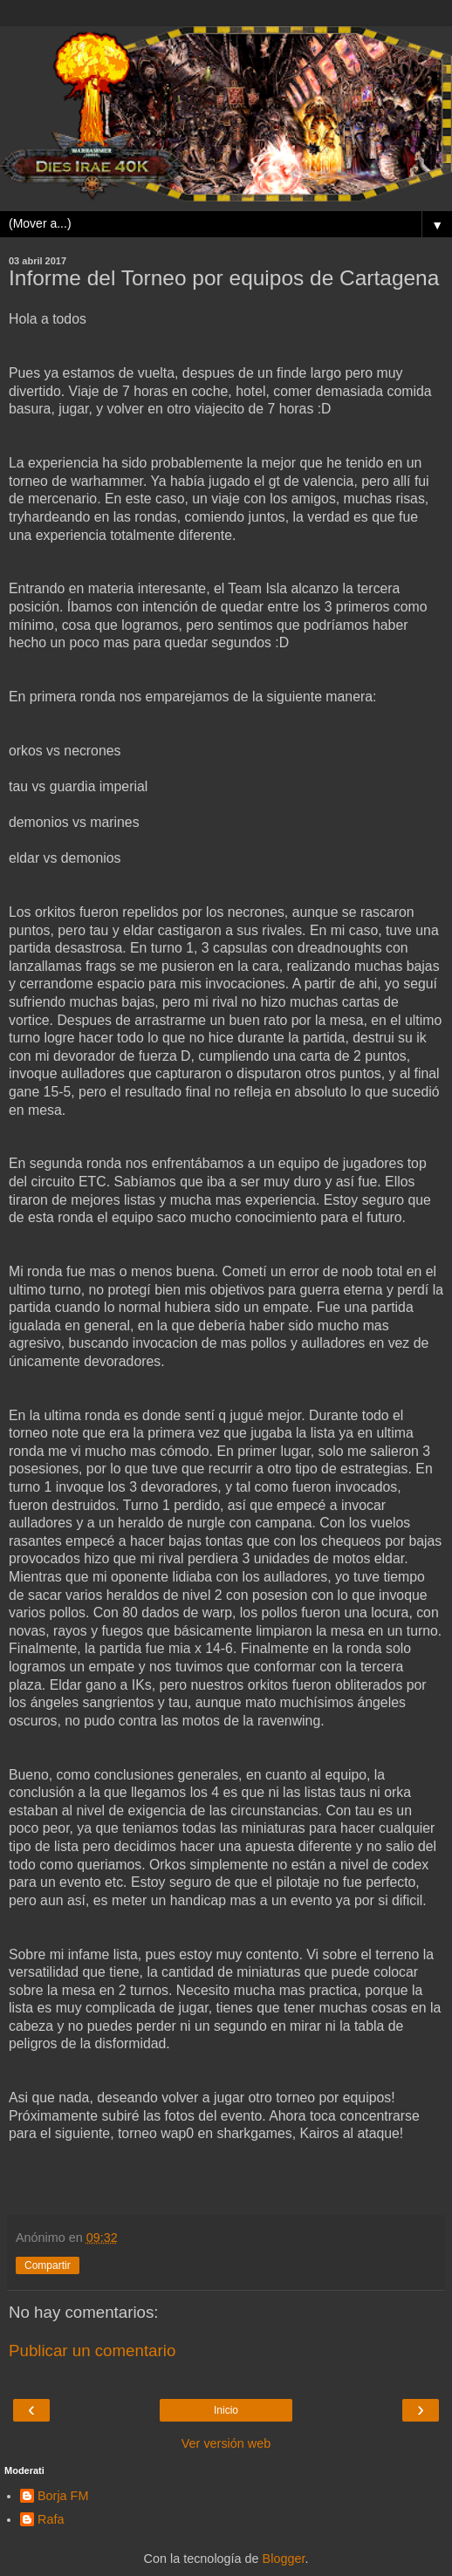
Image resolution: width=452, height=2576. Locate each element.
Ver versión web (226, 2443)
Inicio (226, 2410)
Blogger (284, 2559)
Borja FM (63, 2496)
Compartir (47, 2265)
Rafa (51, 2519)
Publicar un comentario (92, 2350)
